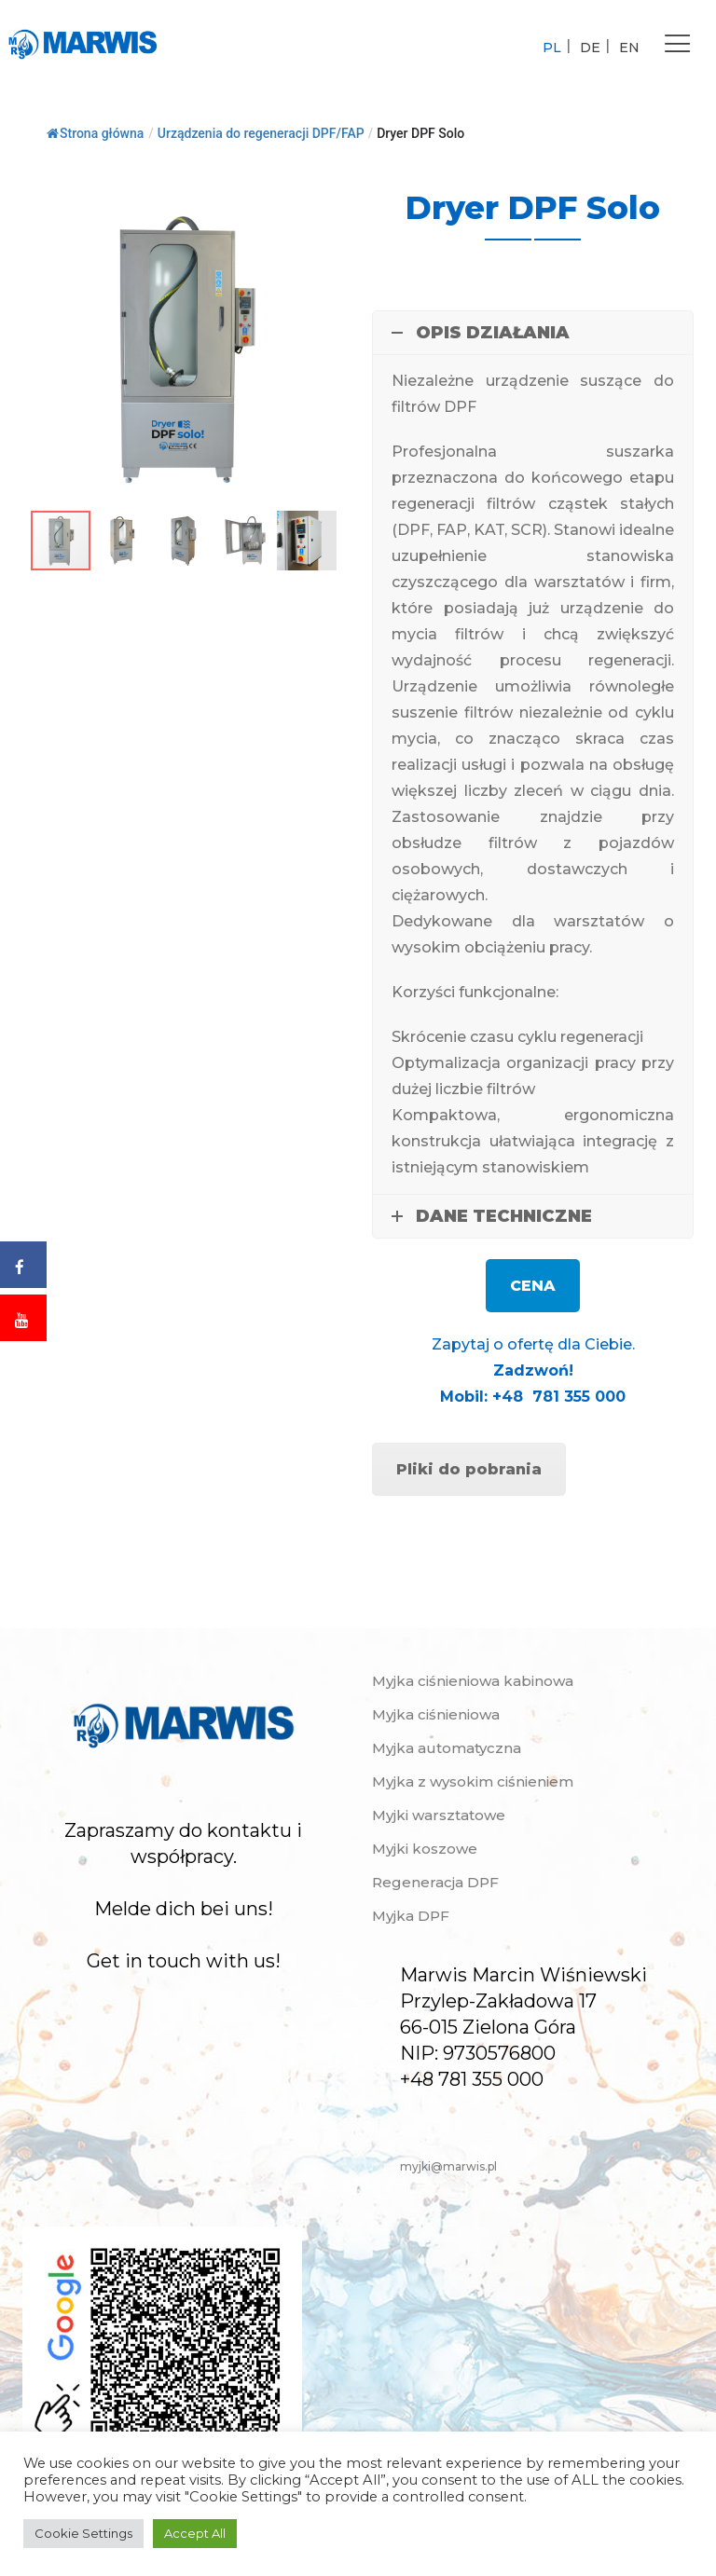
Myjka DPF (410, 1916)
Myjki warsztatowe (438, 1815)
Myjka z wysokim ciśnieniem (472, 1781)
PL (552, 47)
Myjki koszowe (424, 1848)
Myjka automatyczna (446, 1748)
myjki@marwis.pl (448, 2166)
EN (629, 47)
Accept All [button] (195, 2533)
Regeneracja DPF (435, 1882)
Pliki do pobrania (469, 1469)
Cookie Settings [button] (83, 2533)
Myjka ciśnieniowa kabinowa (472, 1681)
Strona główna (95, 133)
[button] (327, 204)
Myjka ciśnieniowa (436, 1714)
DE (590, 47)
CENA (533, 1286)
